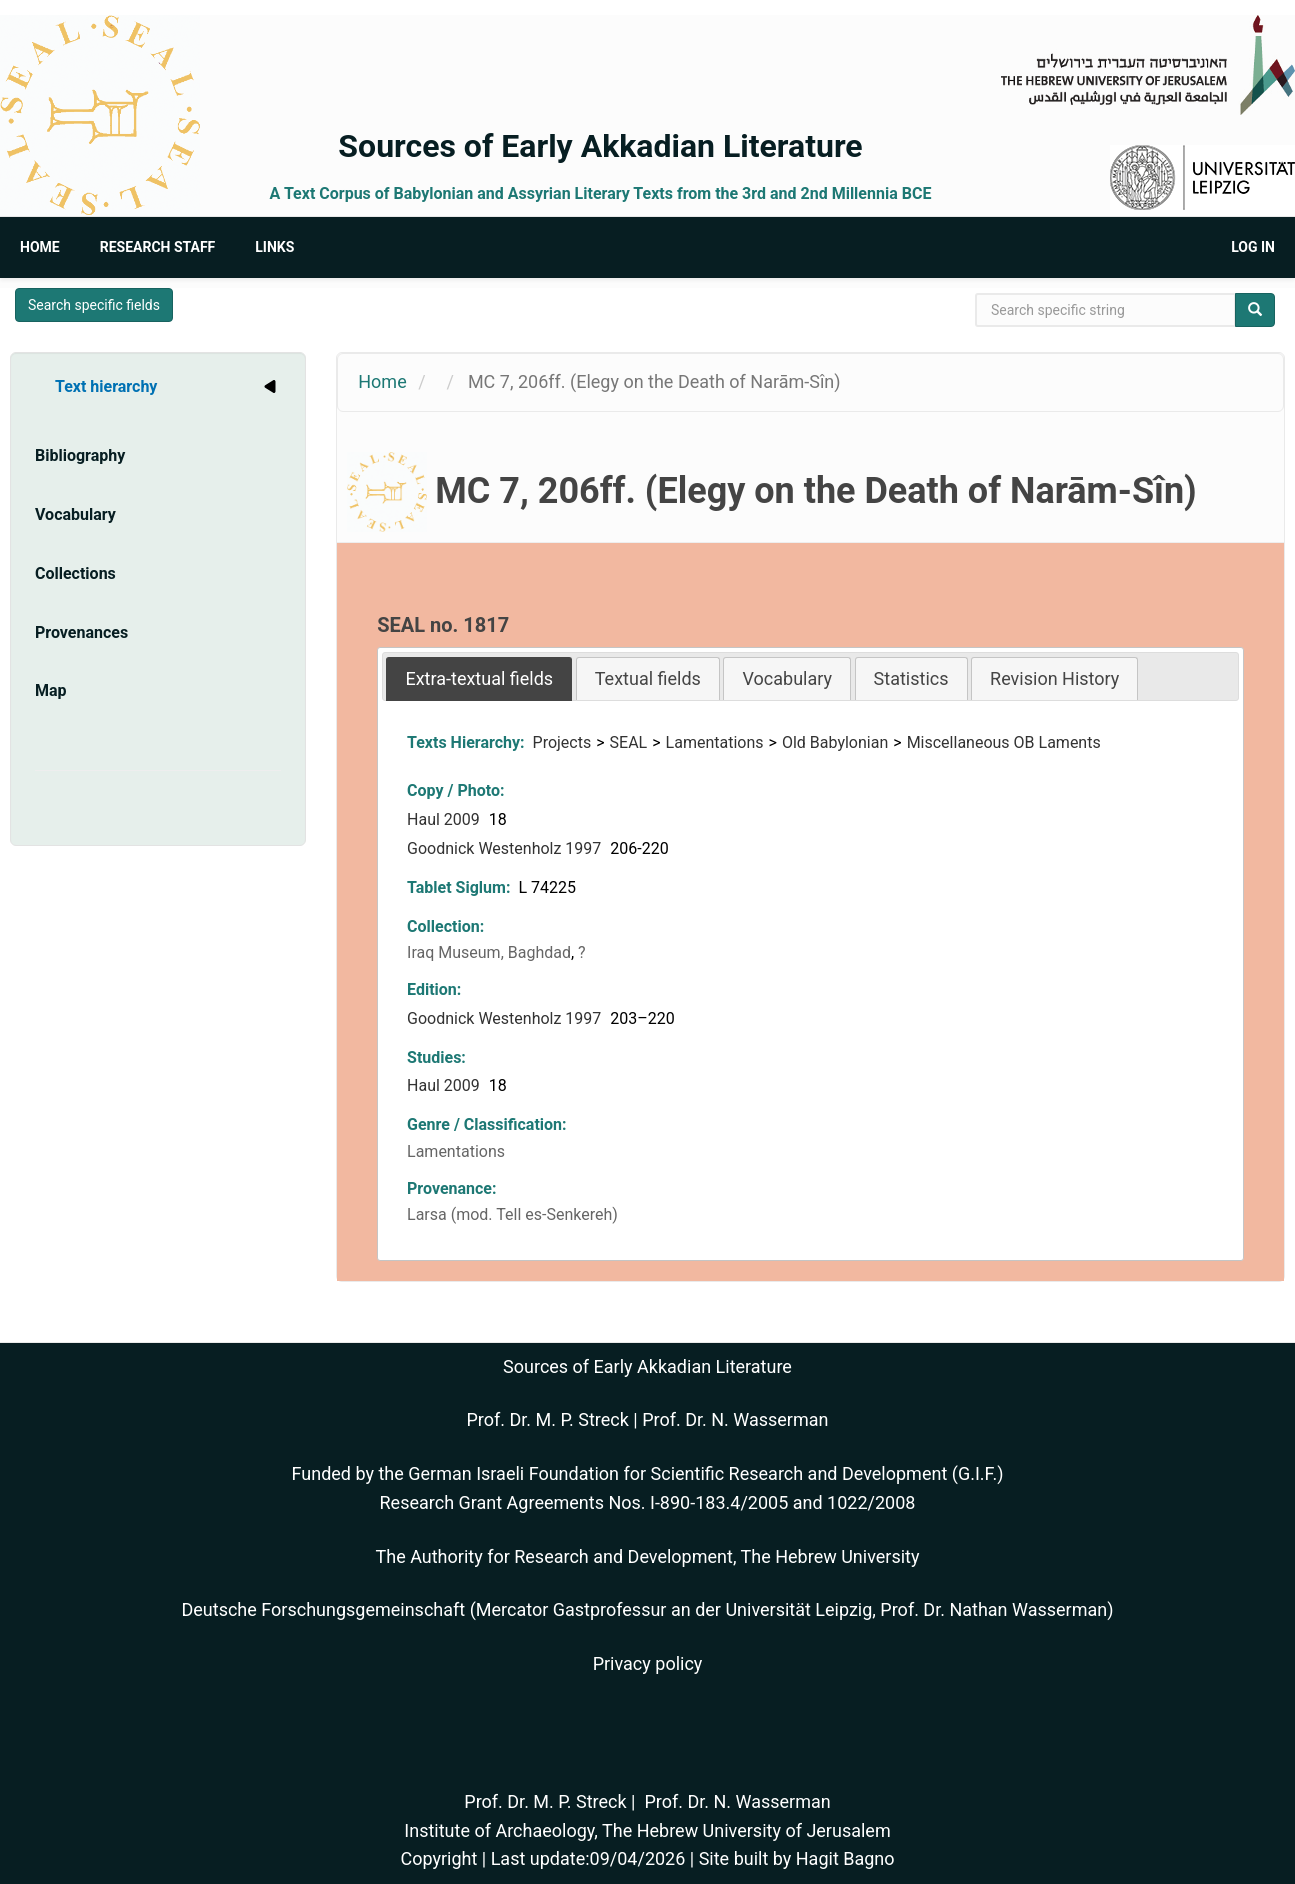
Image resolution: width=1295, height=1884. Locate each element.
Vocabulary (75, 514)
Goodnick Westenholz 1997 (506, 848)
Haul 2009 (445, 819)
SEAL (629, 742)
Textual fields (648, 678)
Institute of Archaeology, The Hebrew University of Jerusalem (647, 1830)
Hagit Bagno (845, 1858)
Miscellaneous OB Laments (1004, 742)
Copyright (438, 1858)
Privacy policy (648, 1663)
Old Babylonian (835, 742)
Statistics (911, 678)
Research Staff (158, 247)
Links (274, 247)
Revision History (1054, 678)
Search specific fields (94, 305)
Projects (562, 742)
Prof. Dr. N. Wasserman (735, 1419)
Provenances (81, 632)
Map (51, 690)
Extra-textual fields (479, 678)
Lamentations (715, 742)
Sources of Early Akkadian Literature (600, 146)
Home (40, 247)
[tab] (479, 678)
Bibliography (80, 455)
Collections (75, 573)
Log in (1253, 247)
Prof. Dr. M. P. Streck (548, 1419)
